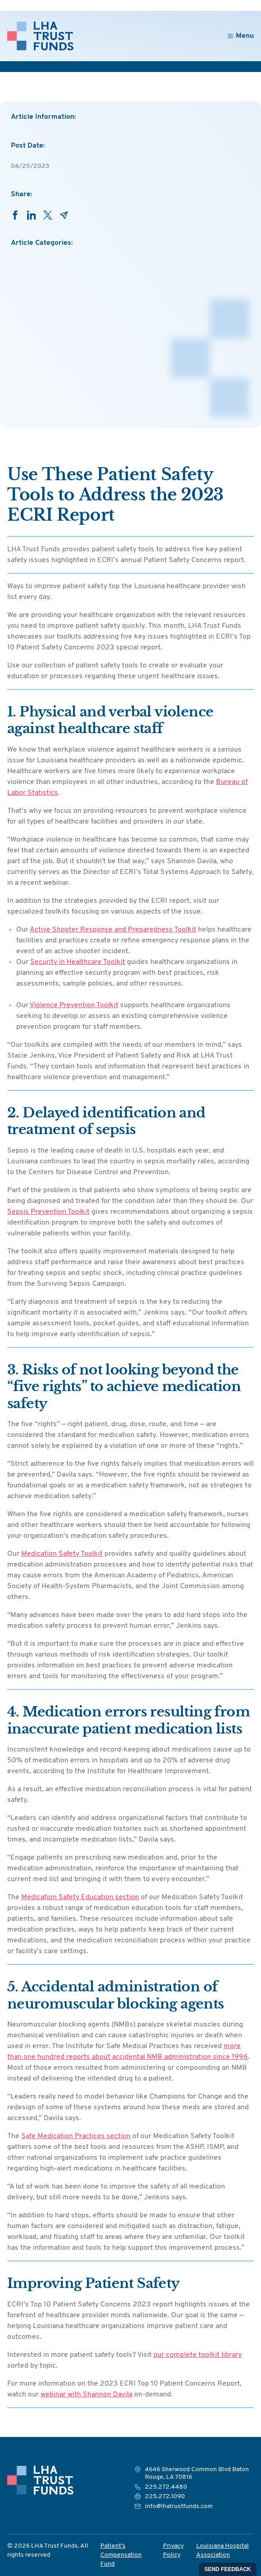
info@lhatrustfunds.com (179, 2506)
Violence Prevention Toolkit (74, 1005)
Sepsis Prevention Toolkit (48, 1212)
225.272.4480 (166, 2487)
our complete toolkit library (197, 2355)
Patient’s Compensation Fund (121, 2555)
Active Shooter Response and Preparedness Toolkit (113, 929)
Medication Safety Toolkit (62, 1554)
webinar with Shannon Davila (86, 2394)
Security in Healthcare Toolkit (77, 962)
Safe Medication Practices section (75, 2136)
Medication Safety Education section (80, 1897)
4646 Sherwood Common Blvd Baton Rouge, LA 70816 (197, 2473)
